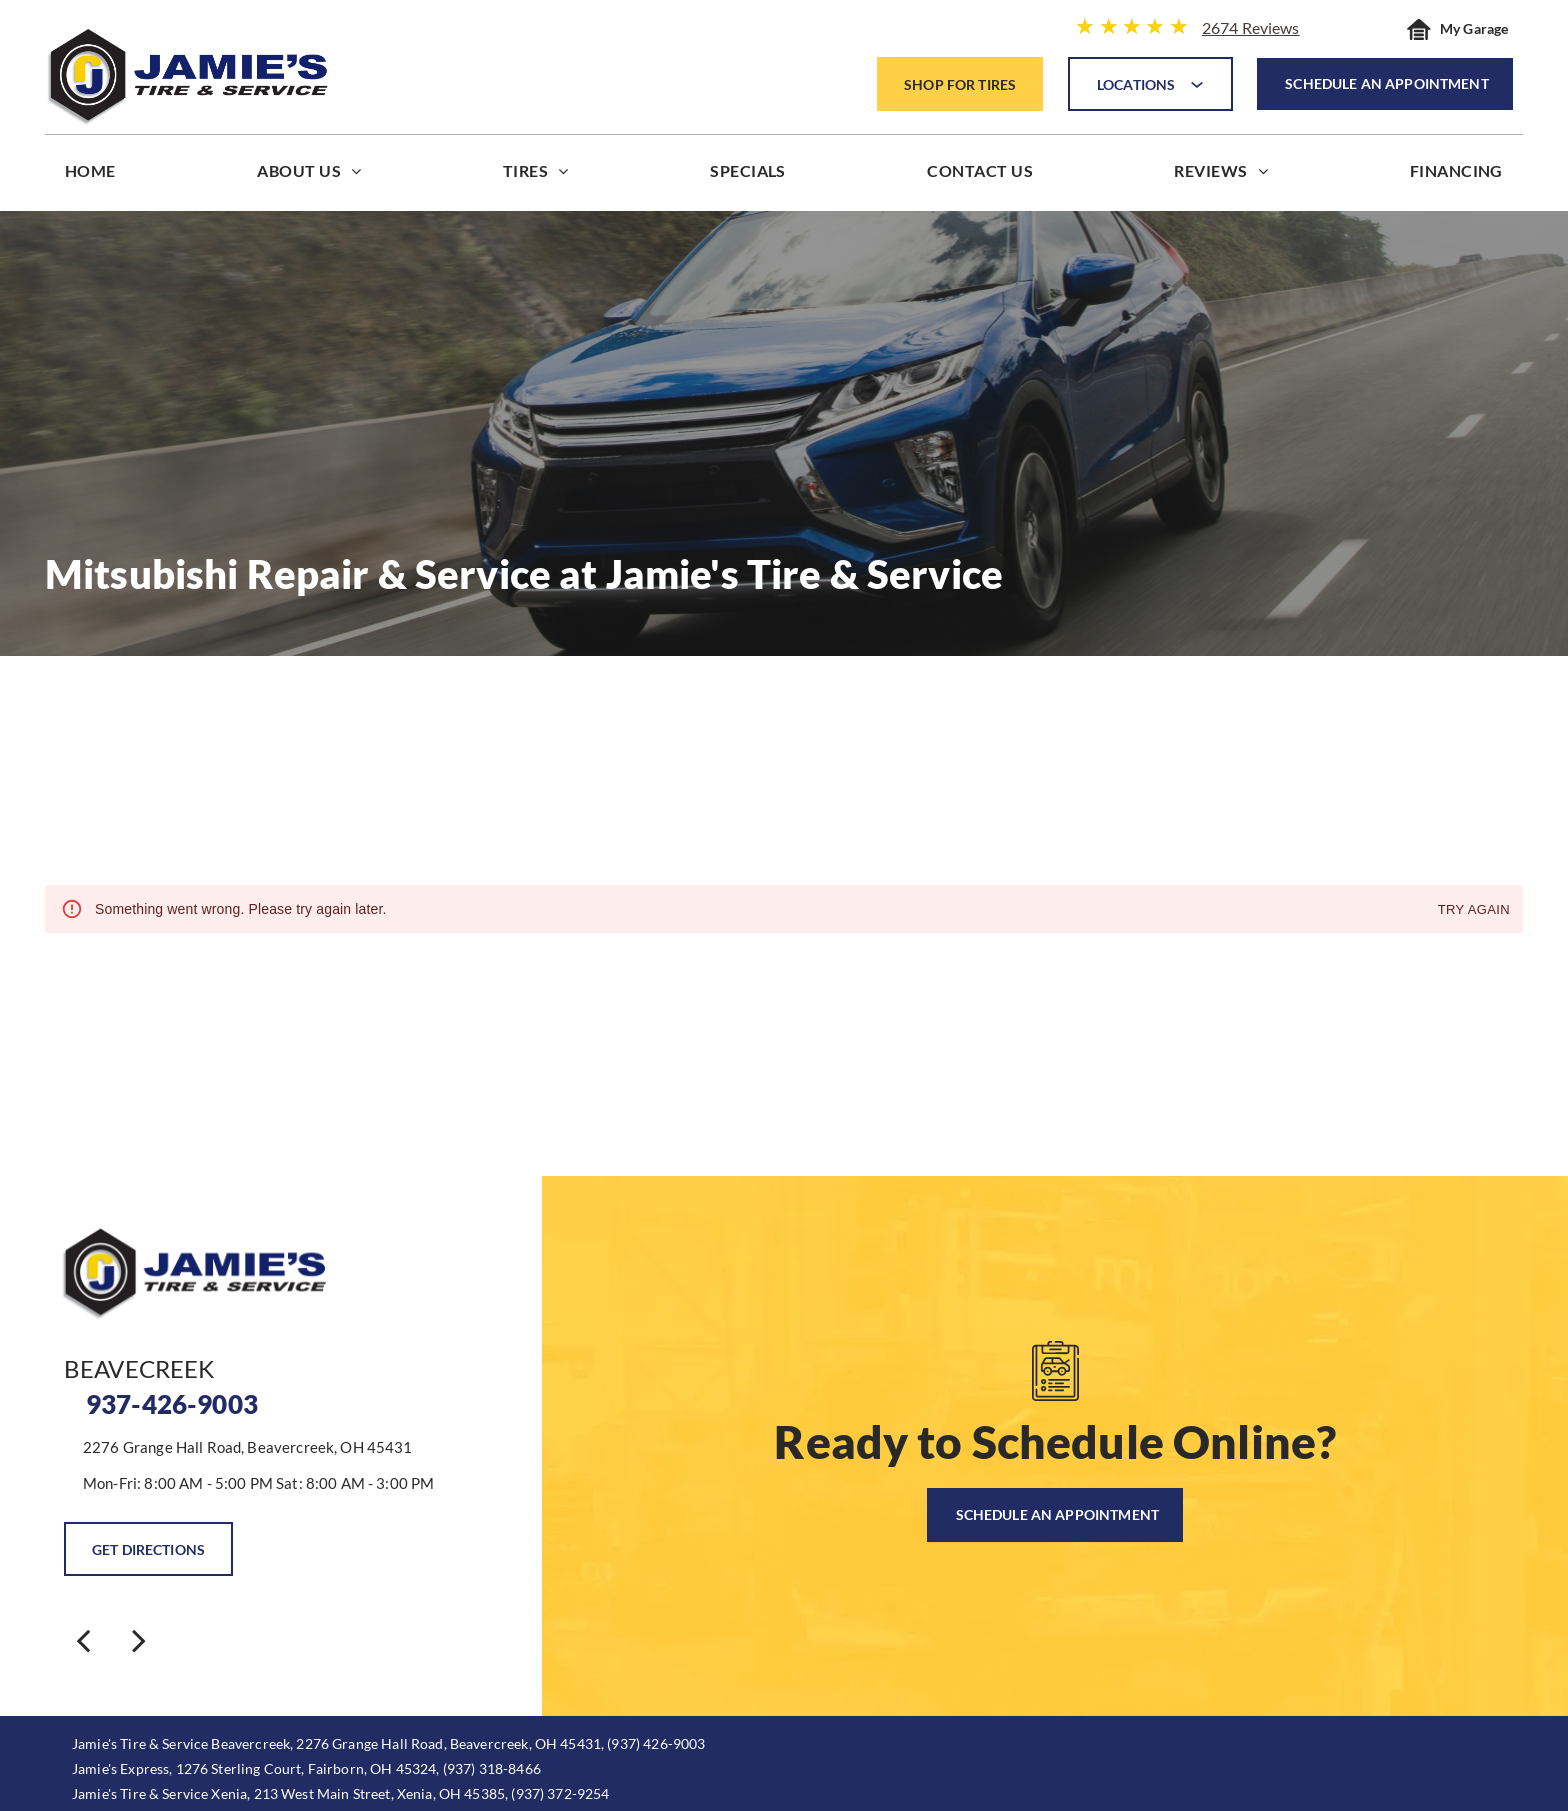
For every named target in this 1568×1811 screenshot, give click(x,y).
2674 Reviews (1251, 27)
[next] (139, 1639)
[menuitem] (90, 175)
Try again (1474, 910)
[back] (83, 1639)
